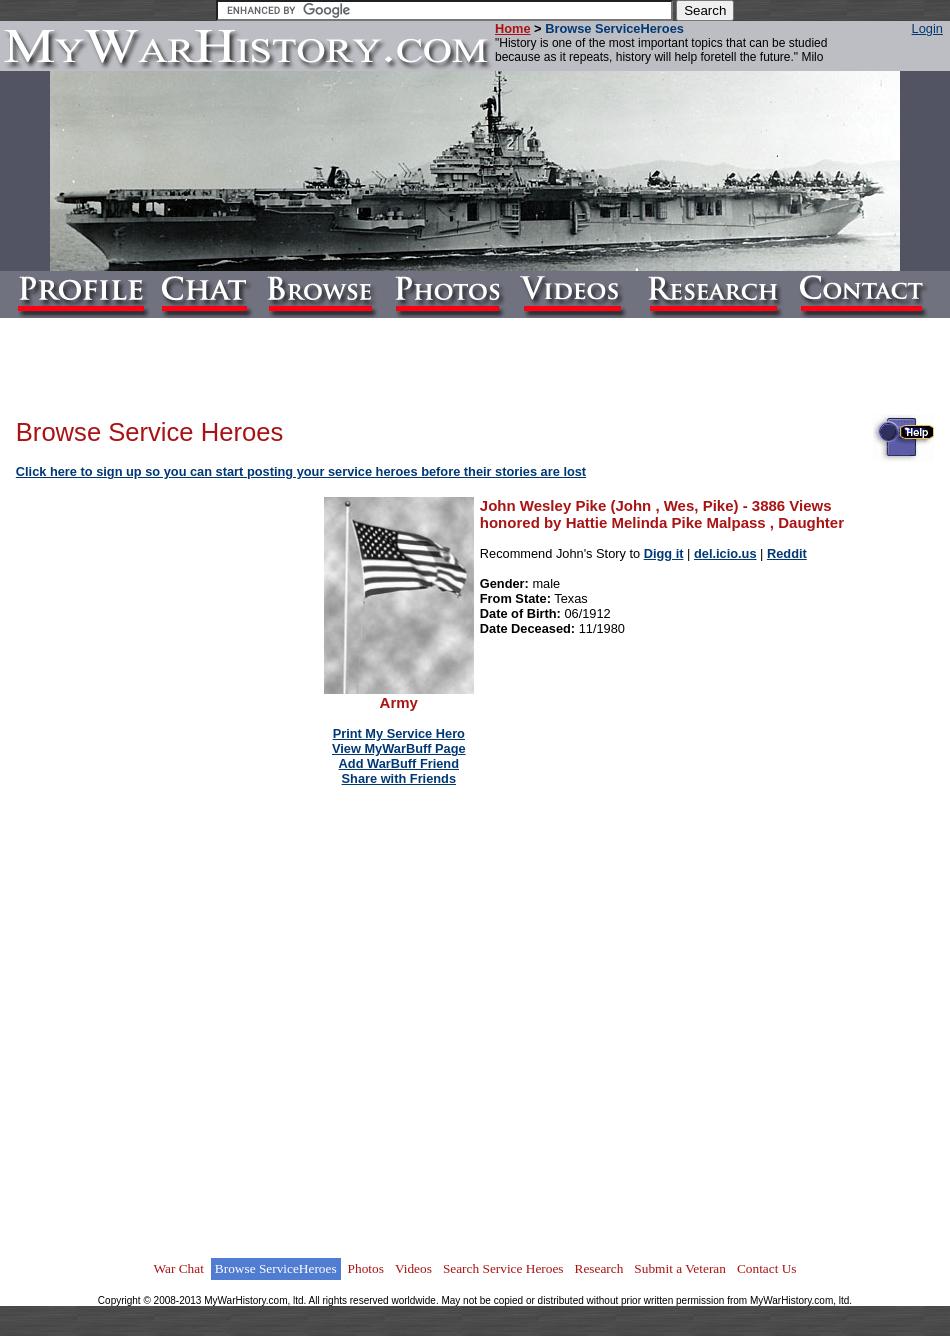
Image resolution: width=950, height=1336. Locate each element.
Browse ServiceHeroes (276, 1268)
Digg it (664, 553)
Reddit (787, 553)
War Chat (178, 1268)
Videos (413, 1268)
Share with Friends (399, 778)
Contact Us (767, 1268)
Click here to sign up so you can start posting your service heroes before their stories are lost (301, 471)
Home (513, 28)
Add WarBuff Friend (399, 763)
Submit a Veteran (680, 1268)
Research (599, 1268)
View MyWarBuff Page (399, 748)
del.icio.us (725, 553)
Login (927, 28)
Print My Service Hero (399, 733)
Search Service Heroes (503, 1268)
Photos (366, 1268)
